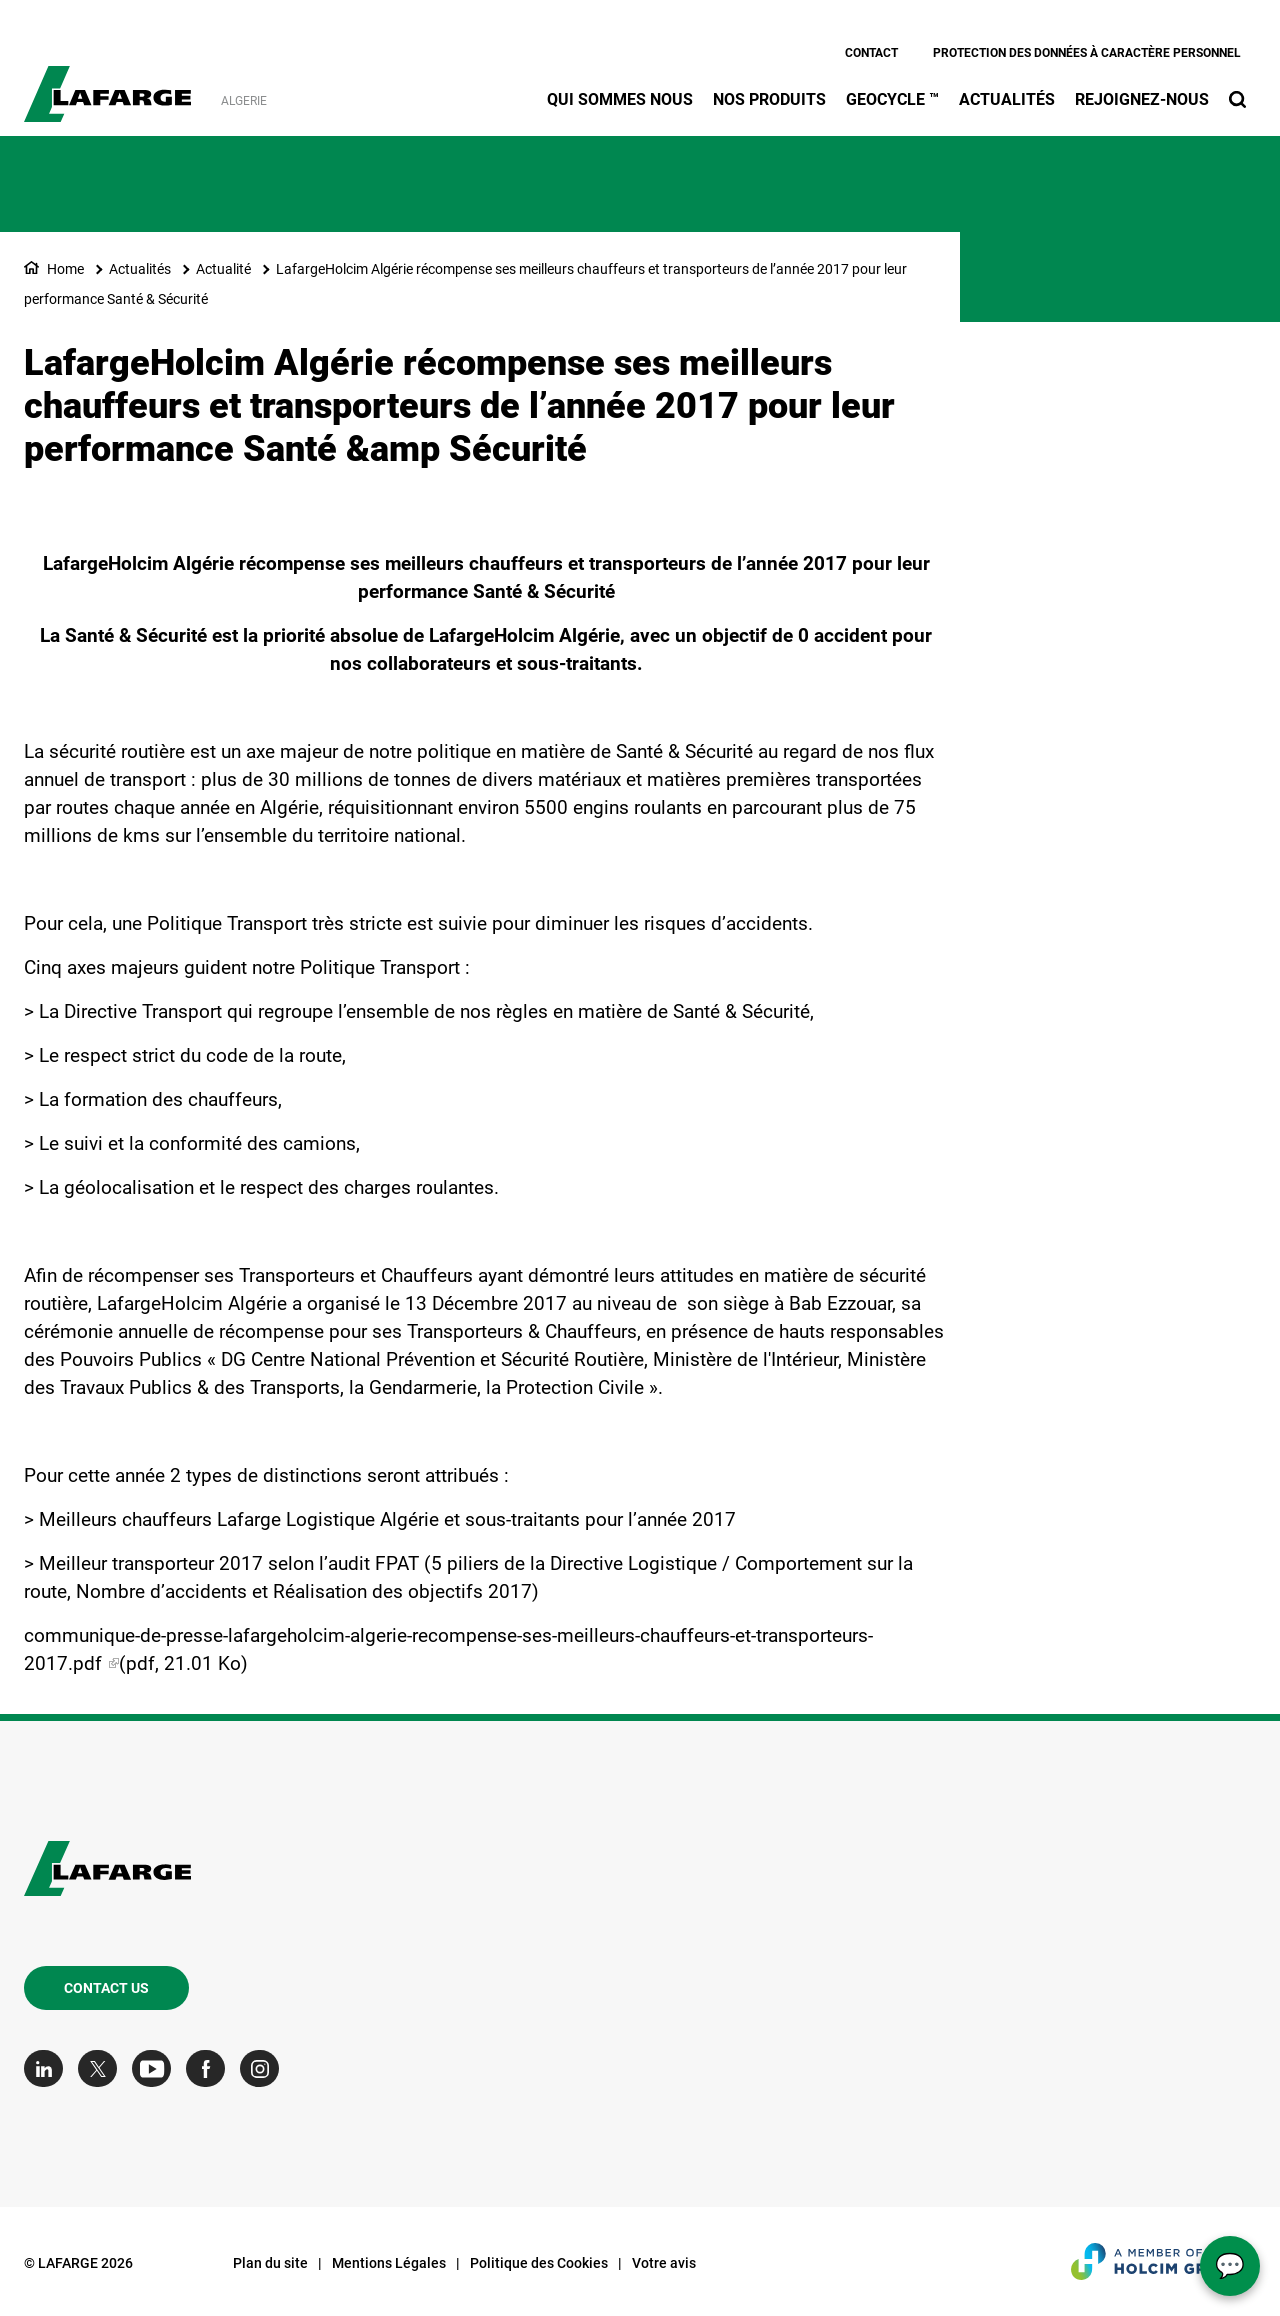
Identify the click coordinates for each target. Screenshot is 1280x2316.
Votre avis (664, 2263)
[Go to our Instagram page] (264, 2068)
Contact (871, 53)
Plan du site (270, 2263)
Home (65, 269)
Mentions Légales (389, 2263)
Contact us (106, 1988)
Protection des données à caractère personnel (1087, 53)
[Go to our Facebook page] (210, 2068)
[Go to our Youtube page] (156, 2068)
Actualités (1007, 99)
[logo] (107, 83)
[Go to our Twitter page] (102, 2068)
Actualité (223, 269)
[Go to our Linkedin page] (48, 2068)
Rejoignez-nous (1142, 99)
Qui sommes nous (620, 99)
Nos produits (769, 99)
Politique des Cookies (539, 2263)
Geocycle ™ (892, 99)
